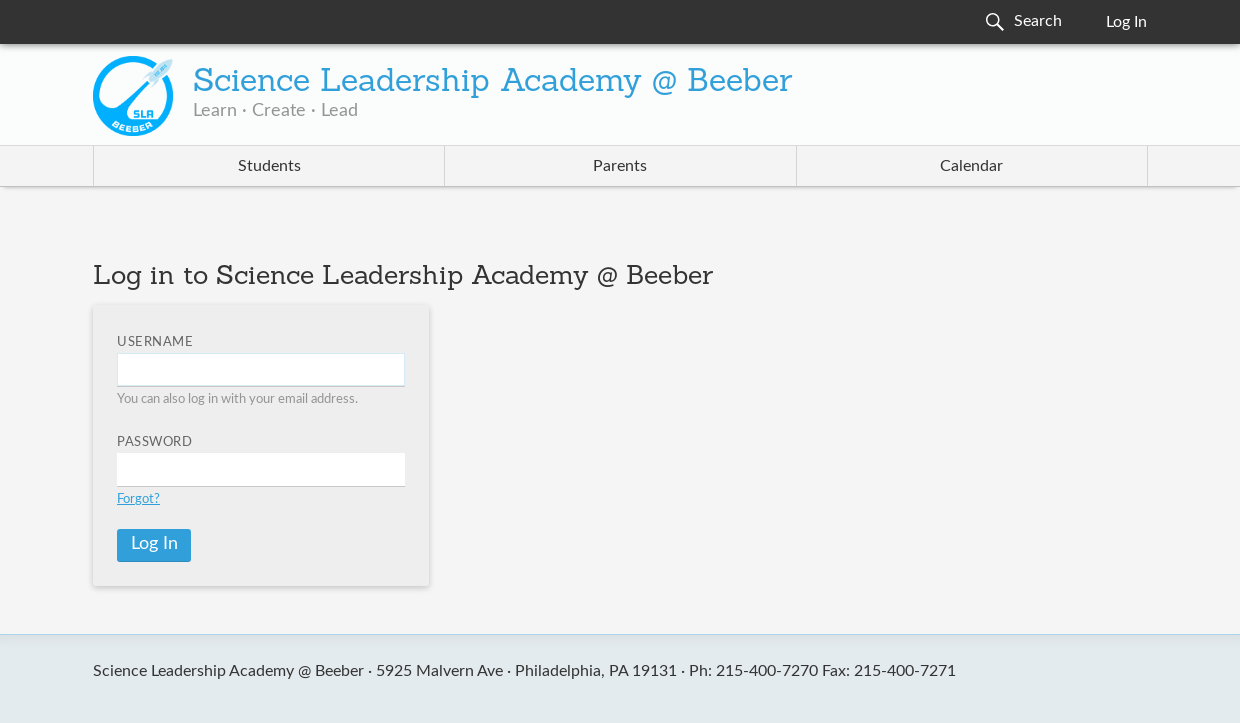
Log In (1126, 22)
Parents (620, 166)
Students (269, 166)
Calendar (971, 166)
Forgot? (138, 499)
